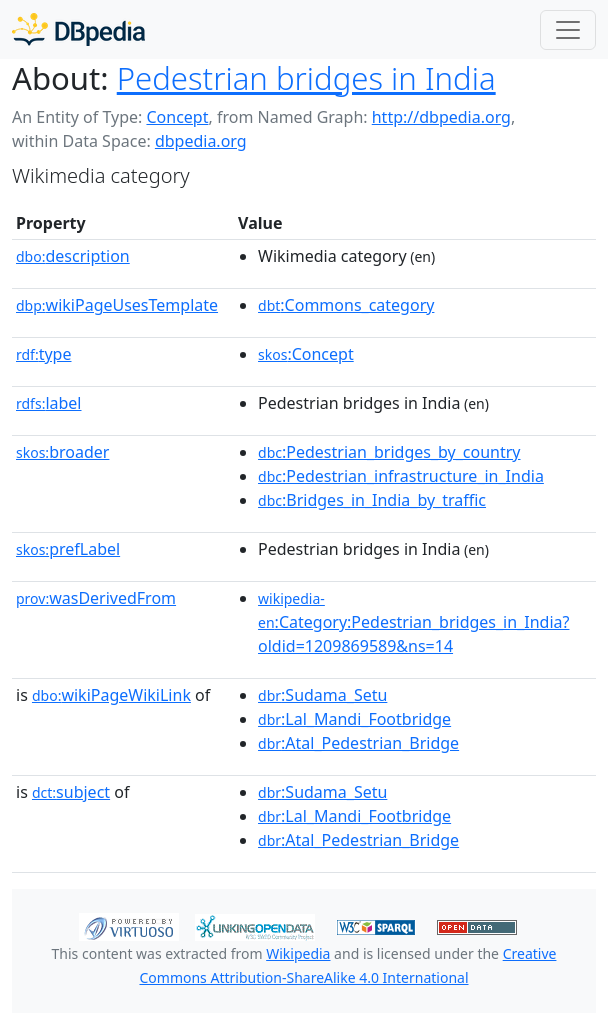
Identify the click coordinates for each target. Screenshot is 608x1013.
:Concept (306, 354)
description (73, 256)
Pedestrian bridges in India (306, 78)
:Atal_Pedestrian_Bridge (358, 743)
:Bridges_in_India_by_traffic (372, 500)
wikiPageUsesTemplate (117, 305)
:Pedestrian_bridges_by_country (389, 452)
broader (62, 452)
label (49, 403)
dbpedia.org (201, 141)
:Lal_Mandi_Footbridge (354, 719)
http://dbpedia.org (441, 117)
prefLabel (68, 549)
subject (71, 792)
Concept (177, 117)
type (44, 354)
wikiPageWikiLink (111, 695)
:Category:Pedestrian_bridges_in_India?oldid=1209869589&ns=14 (413, 623)
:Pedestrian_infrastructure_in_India (401, 476)
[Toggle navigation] (568, 30)
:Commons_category (346, 305)
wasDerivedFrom (96, 598)
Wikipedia (298, 953)
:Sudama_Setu (322, 695)
